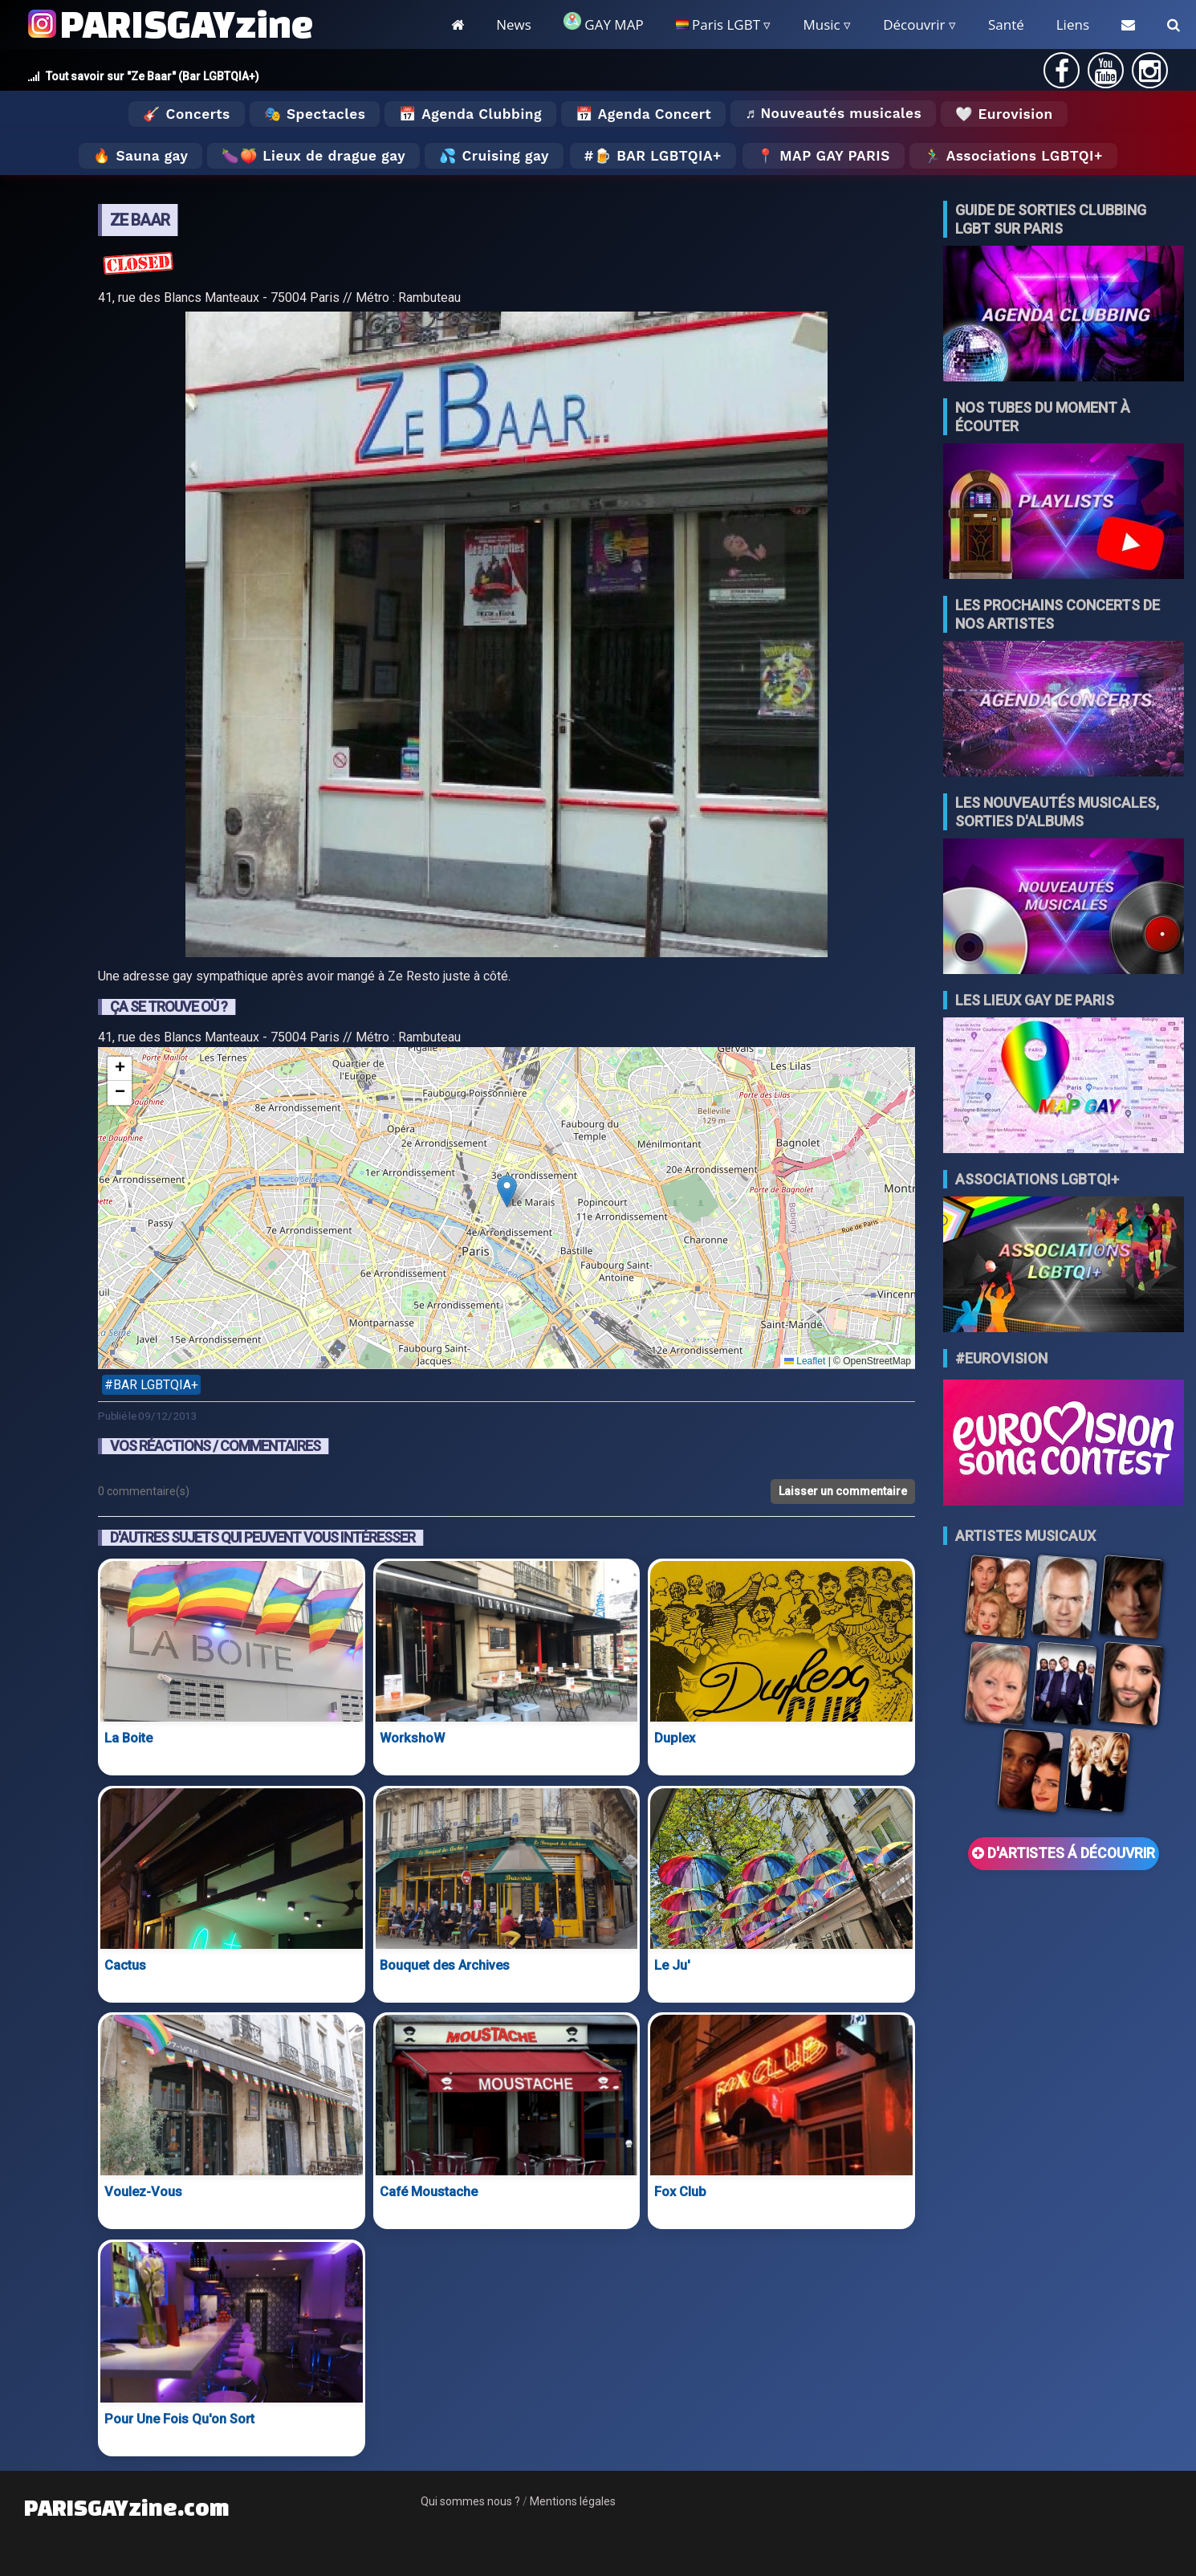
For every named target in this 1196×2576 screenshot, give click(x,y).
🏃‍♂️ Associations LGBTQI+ (1013, 156)
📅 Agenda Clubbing (470, 114)
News (513, 24)
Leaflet (804, 1361)
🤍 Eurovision (1003, 114)
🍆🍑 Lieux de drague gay (313, 156)
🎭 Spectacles (315, 114)
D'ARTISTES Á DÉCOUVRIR (1063, 1853)
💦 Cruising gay (494, 156)
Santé (1006, 24)
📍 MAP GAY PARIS (823, 156)
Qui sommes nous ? (470, 2501)
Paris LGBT (718, 24)
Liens (1072, 24)
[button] (507, 1191)
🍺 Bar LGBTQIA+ (658, 156)
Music (821, 24)
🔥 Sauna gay (140, 156)
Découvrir (914, 24)
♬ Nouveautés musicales (833, 113)
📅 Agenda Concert (643, 114)
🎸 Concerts (186, 114)
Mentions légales (573, 2501)
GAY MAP (603, 23)
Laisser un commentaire (843, 1491)
